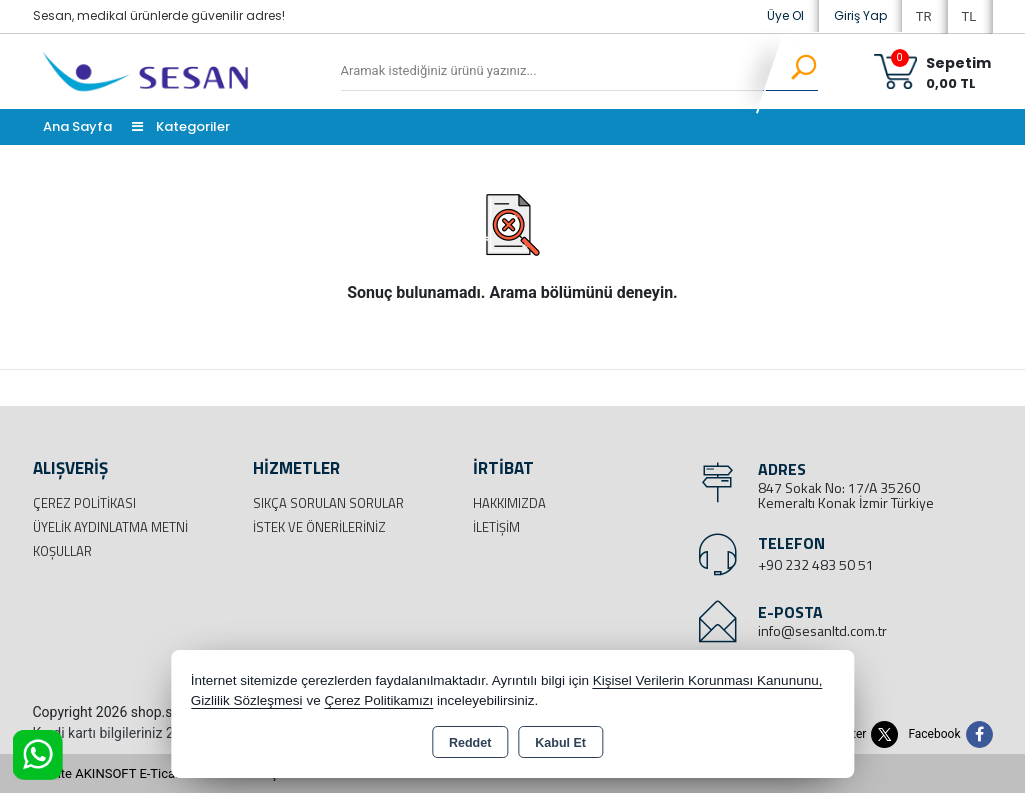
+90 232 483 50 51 (816, 564)
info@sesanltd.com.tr (822, 630)
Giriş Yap (860, 15)
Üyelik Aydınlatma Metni (110, 527)
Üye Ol (785, 15)
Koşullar (62, 551)
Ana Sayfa (77, 126)
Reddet (470, 743)
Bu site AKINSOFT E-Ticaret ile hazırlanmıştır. (162, 773)
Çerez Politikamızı (378, 700)
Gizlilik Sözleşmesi (247, 700)
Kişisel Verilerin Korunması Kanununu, (708, 680)
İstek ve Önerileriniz (319, 527)
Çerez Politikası (84, 503)
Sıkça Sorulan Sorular (328, 503)
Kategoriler (181, 126)
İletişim (496, 527)
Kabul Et (560, 743)
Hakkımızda (509, 503)
